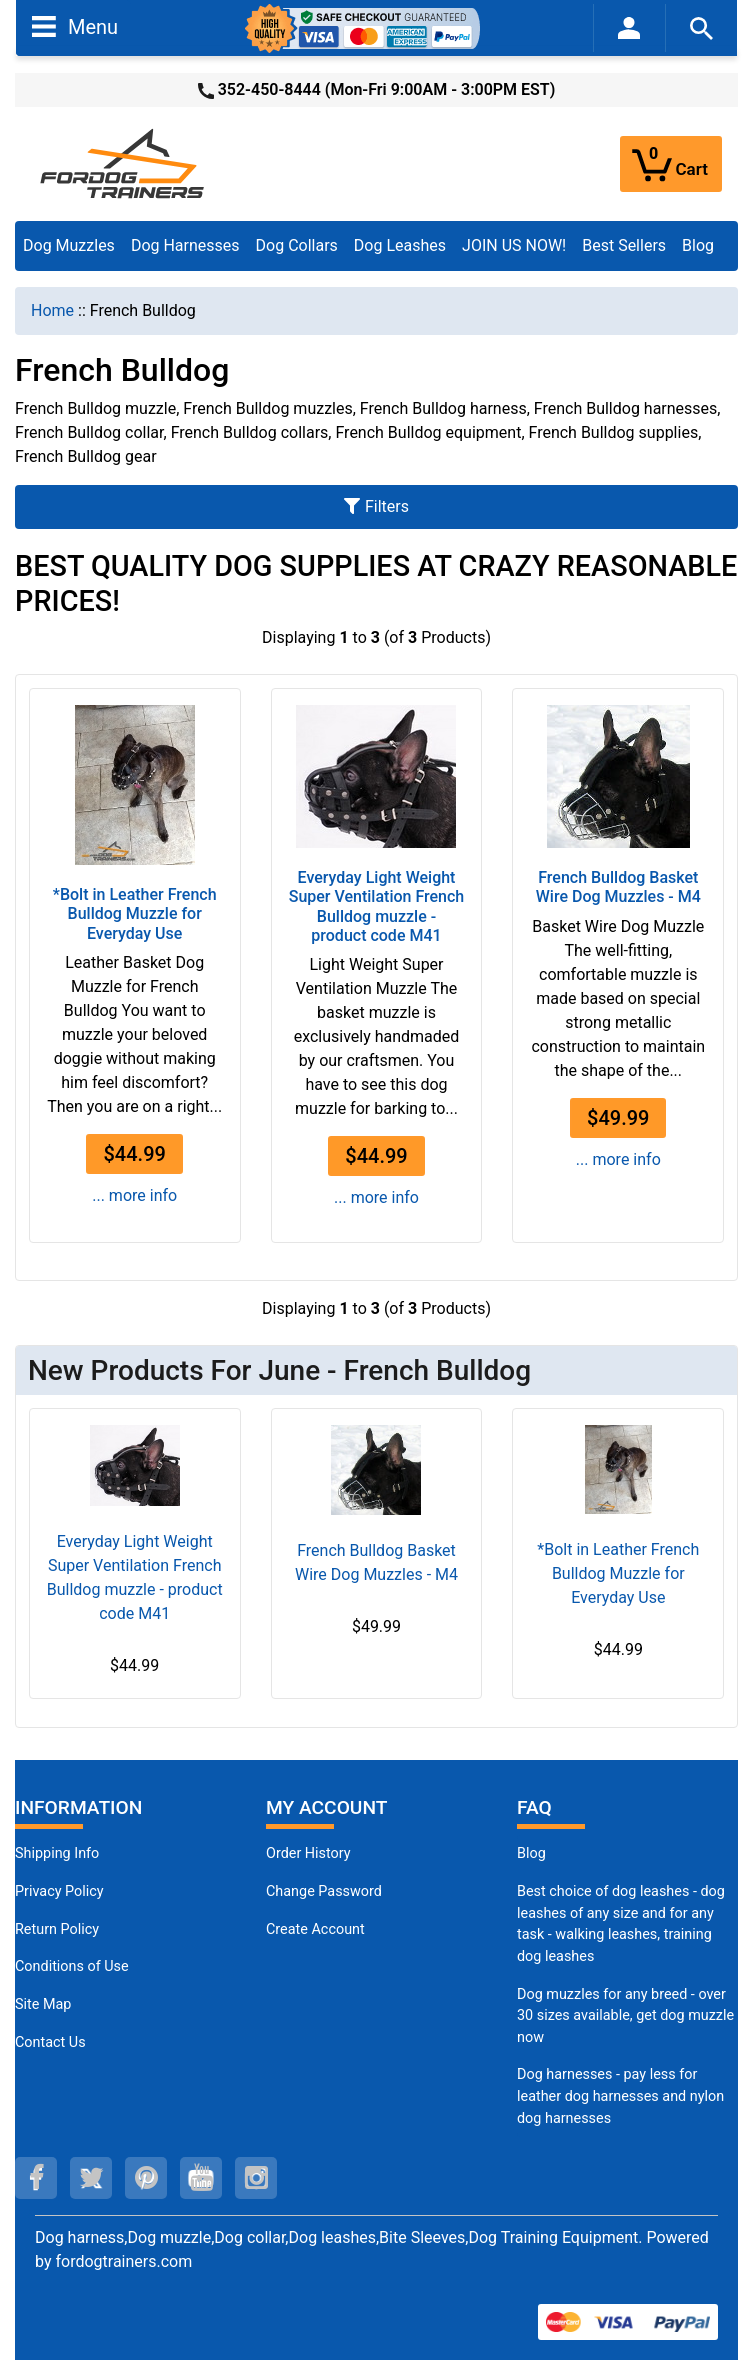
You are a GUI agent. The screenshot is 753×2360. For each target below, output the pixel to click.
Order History (308, 1853)
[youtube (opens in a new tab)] (201, 2178)
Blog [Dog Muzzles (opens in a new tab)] (531, 1853)
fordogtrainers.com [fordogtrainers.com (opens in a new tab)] (123, 2261)
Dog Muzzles (69, 245)
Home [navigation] (52, 310)
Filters (376, 506)
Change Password (324, 1891)
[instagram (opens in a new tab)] (256, 2178)
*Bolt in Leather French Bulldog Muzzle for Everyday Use (135, 913)
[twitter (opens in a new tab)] (91, 2178)
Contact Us (50, 2042)
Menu (75, 26)
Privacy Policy (59, 1891)
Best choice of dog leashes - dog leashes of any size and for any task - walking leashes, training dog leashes (621, 1924)
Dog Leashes (400, 245)
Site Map (43, 2004)
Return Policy (57, 1929)
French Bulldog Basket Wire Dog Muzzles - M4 (618, 887)
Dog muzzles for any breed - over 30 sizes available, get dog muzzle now (625, 2016)
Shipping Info (57, 1853)
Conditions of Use (72, 1966)
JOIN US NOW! (514, 245)
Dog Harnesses (185, 245)
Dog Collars (297, 245)
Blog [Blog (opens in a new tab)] (698, 245)
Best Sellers (624, 245)
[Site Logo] (124, 162)
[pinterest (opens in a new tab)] (146, 2178)
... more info (134, 1195)
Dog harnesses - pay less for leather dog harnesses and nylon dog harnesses (620, 2096)
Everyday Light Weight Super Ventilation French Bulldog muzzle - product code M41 (377, 906)
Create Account (315, 1929)
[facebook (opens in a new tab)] (36, 2178)
